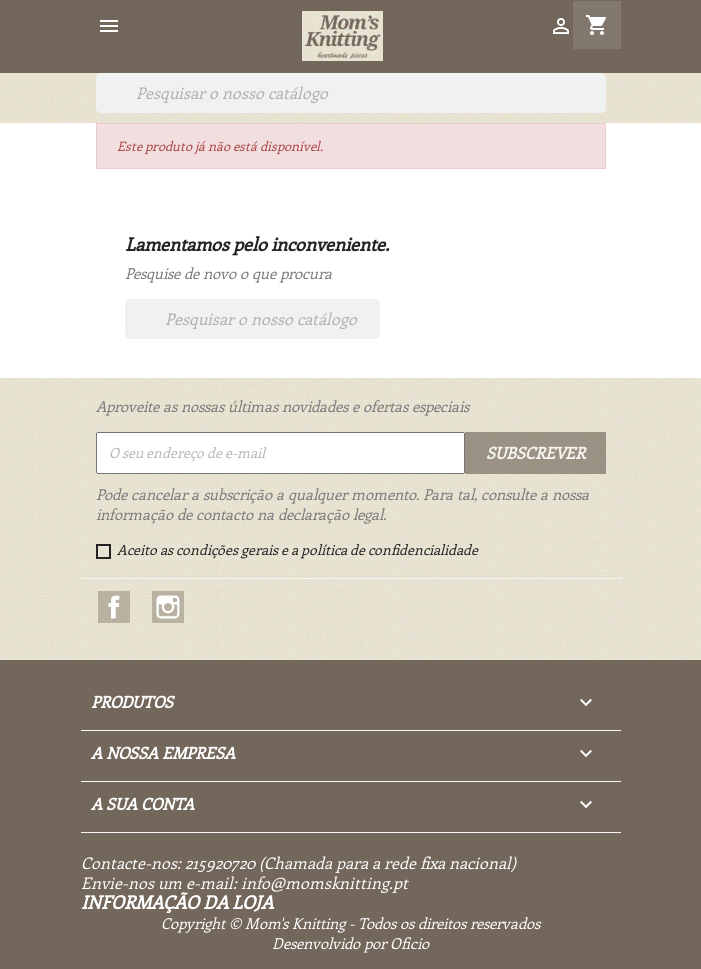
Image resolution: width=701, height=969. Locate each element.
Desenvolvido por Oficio (350, 943)
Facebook (114, 607)
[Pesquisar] (351, 93)
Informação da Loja (177, 902)
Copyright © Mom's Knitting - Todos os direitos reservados (350, 923)
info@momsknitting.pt (324, 882)
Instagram (168, 607)
